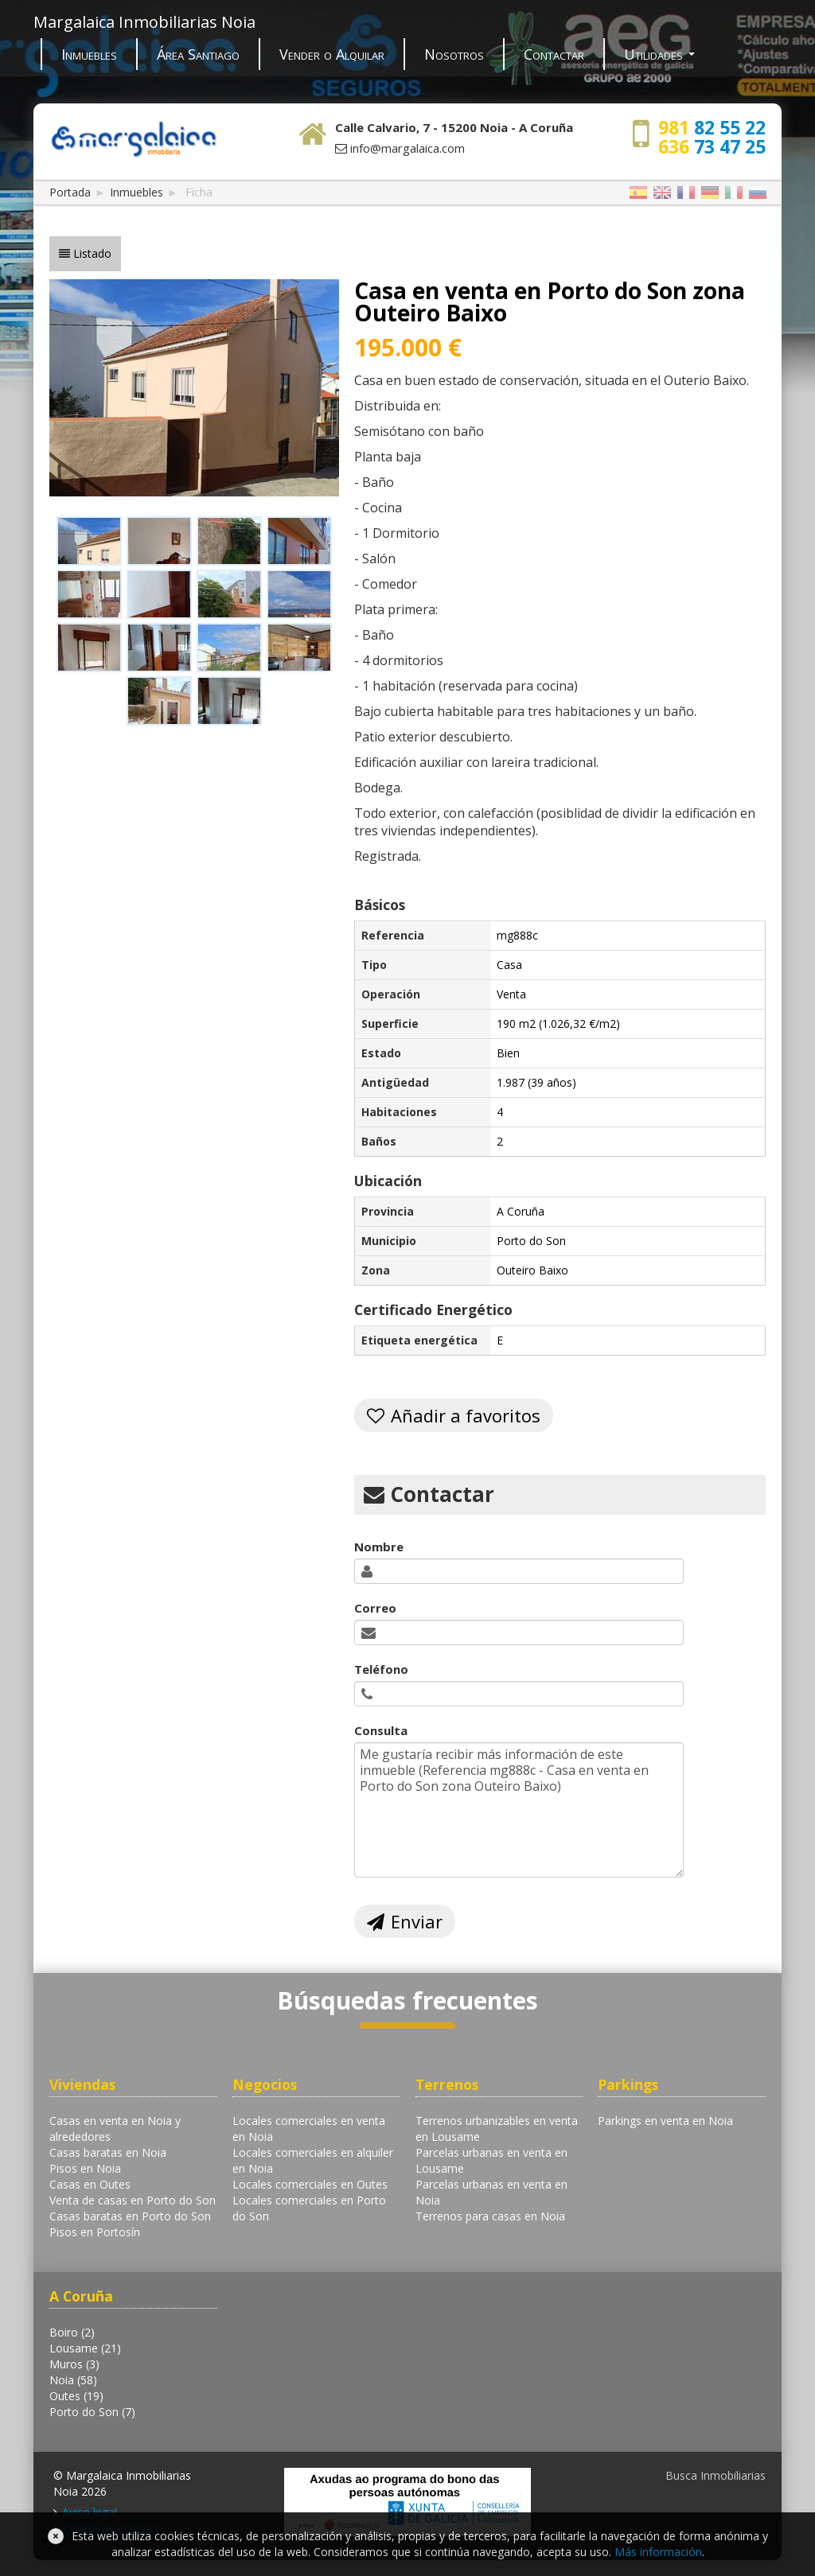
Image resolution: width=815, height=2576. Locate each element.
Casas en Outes (90, 2184)
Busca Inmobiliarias (715, 2475)
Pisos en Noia (85, 2168)
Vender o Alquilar (331, 54)
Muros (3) (74, 2364)
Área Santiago (198, 54)
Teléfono (381, 1669)
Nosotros (454, 54)
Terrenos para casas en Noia (490, 2216)
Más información (658, 2551)
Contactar (554, 54)
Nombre (379, 1547)
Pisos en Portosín (94, 2231)
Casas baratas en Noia (107, 2152)
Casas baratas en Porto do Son (130, 2216)
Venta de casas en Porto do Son (132, 2200)
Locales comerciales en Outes (310, 2184)
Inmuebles (89, 54)
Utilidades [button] (659, 54)
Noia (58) (73, 2379)
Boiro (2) (72, 2332)
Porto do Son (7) (92, 2411)
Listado (92, 253)
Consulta (381, 1730)
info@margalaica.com (407, 148)
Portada (70, 192)
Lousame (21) (85, 2348)
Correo (375, 1608)
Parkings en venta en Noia (665, 2120)
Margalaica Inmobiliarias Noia (144, 22)
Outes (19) (76, 2395)
